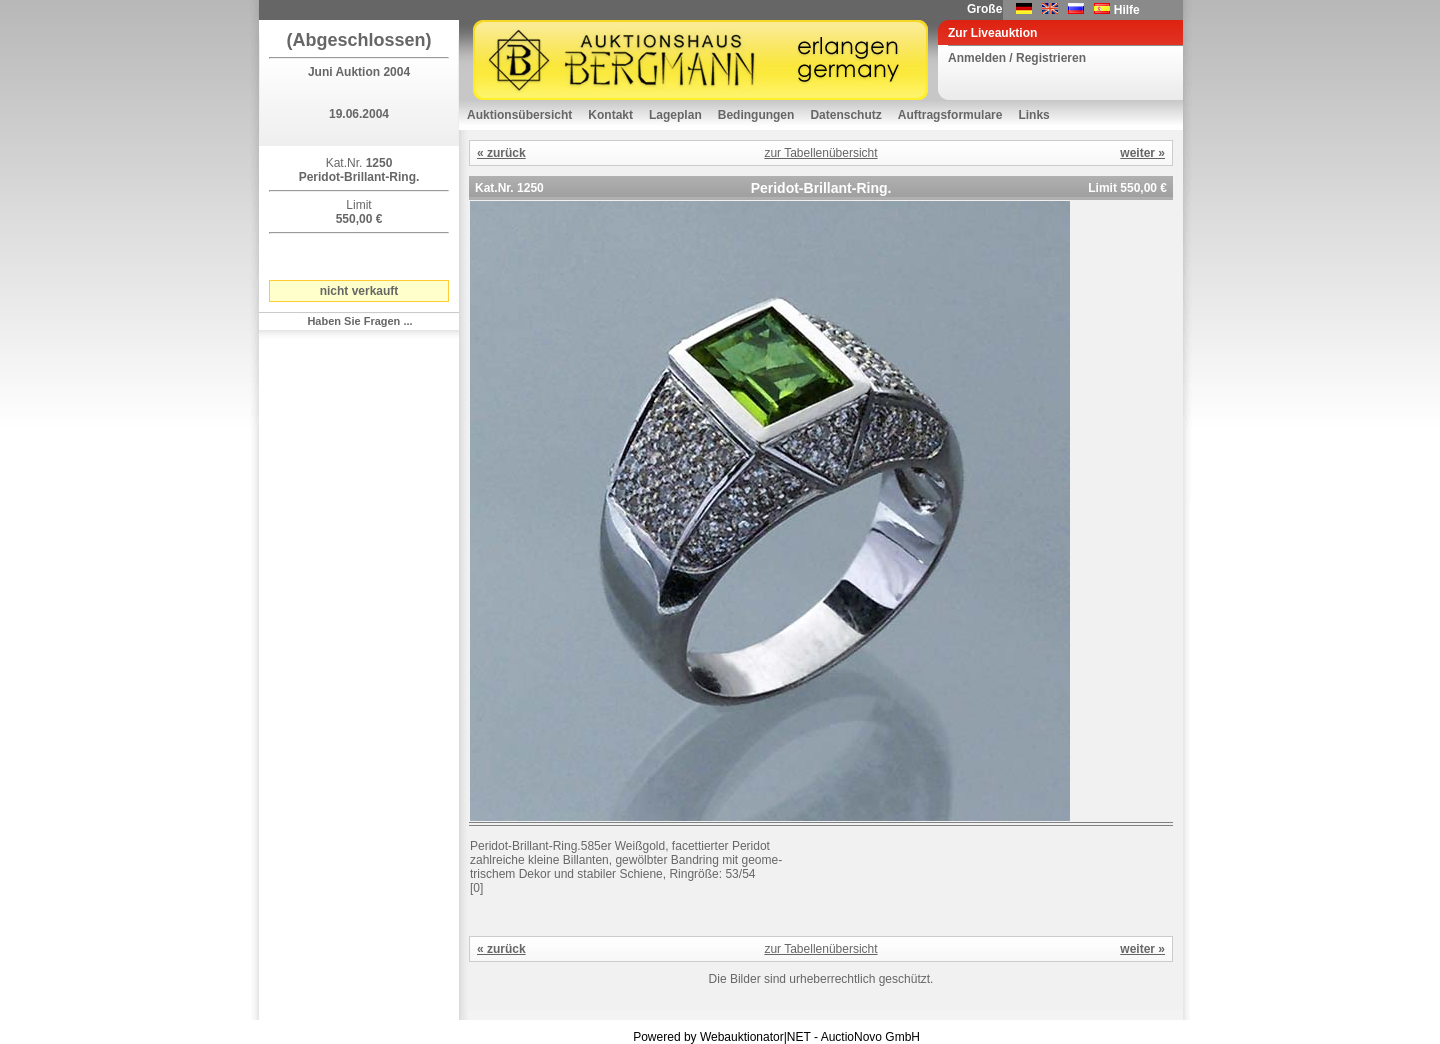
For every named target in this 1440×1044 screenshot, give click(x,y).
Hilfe (1127, 10)
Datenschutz (845, 115)
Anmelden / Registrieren (1017, 58)
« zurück (501, 153)
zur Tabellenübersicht (820, 153)
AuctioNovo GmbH (870, 1037)
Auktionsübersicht (519, 115)
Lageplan (675, 115)
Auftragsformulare (950, 115)
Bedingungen (756, 115)
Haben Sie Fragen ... (359, 321)
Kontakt (610, 115)
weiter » (1142, 153)
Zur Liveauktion (992, 33)
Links (1033, 115)
